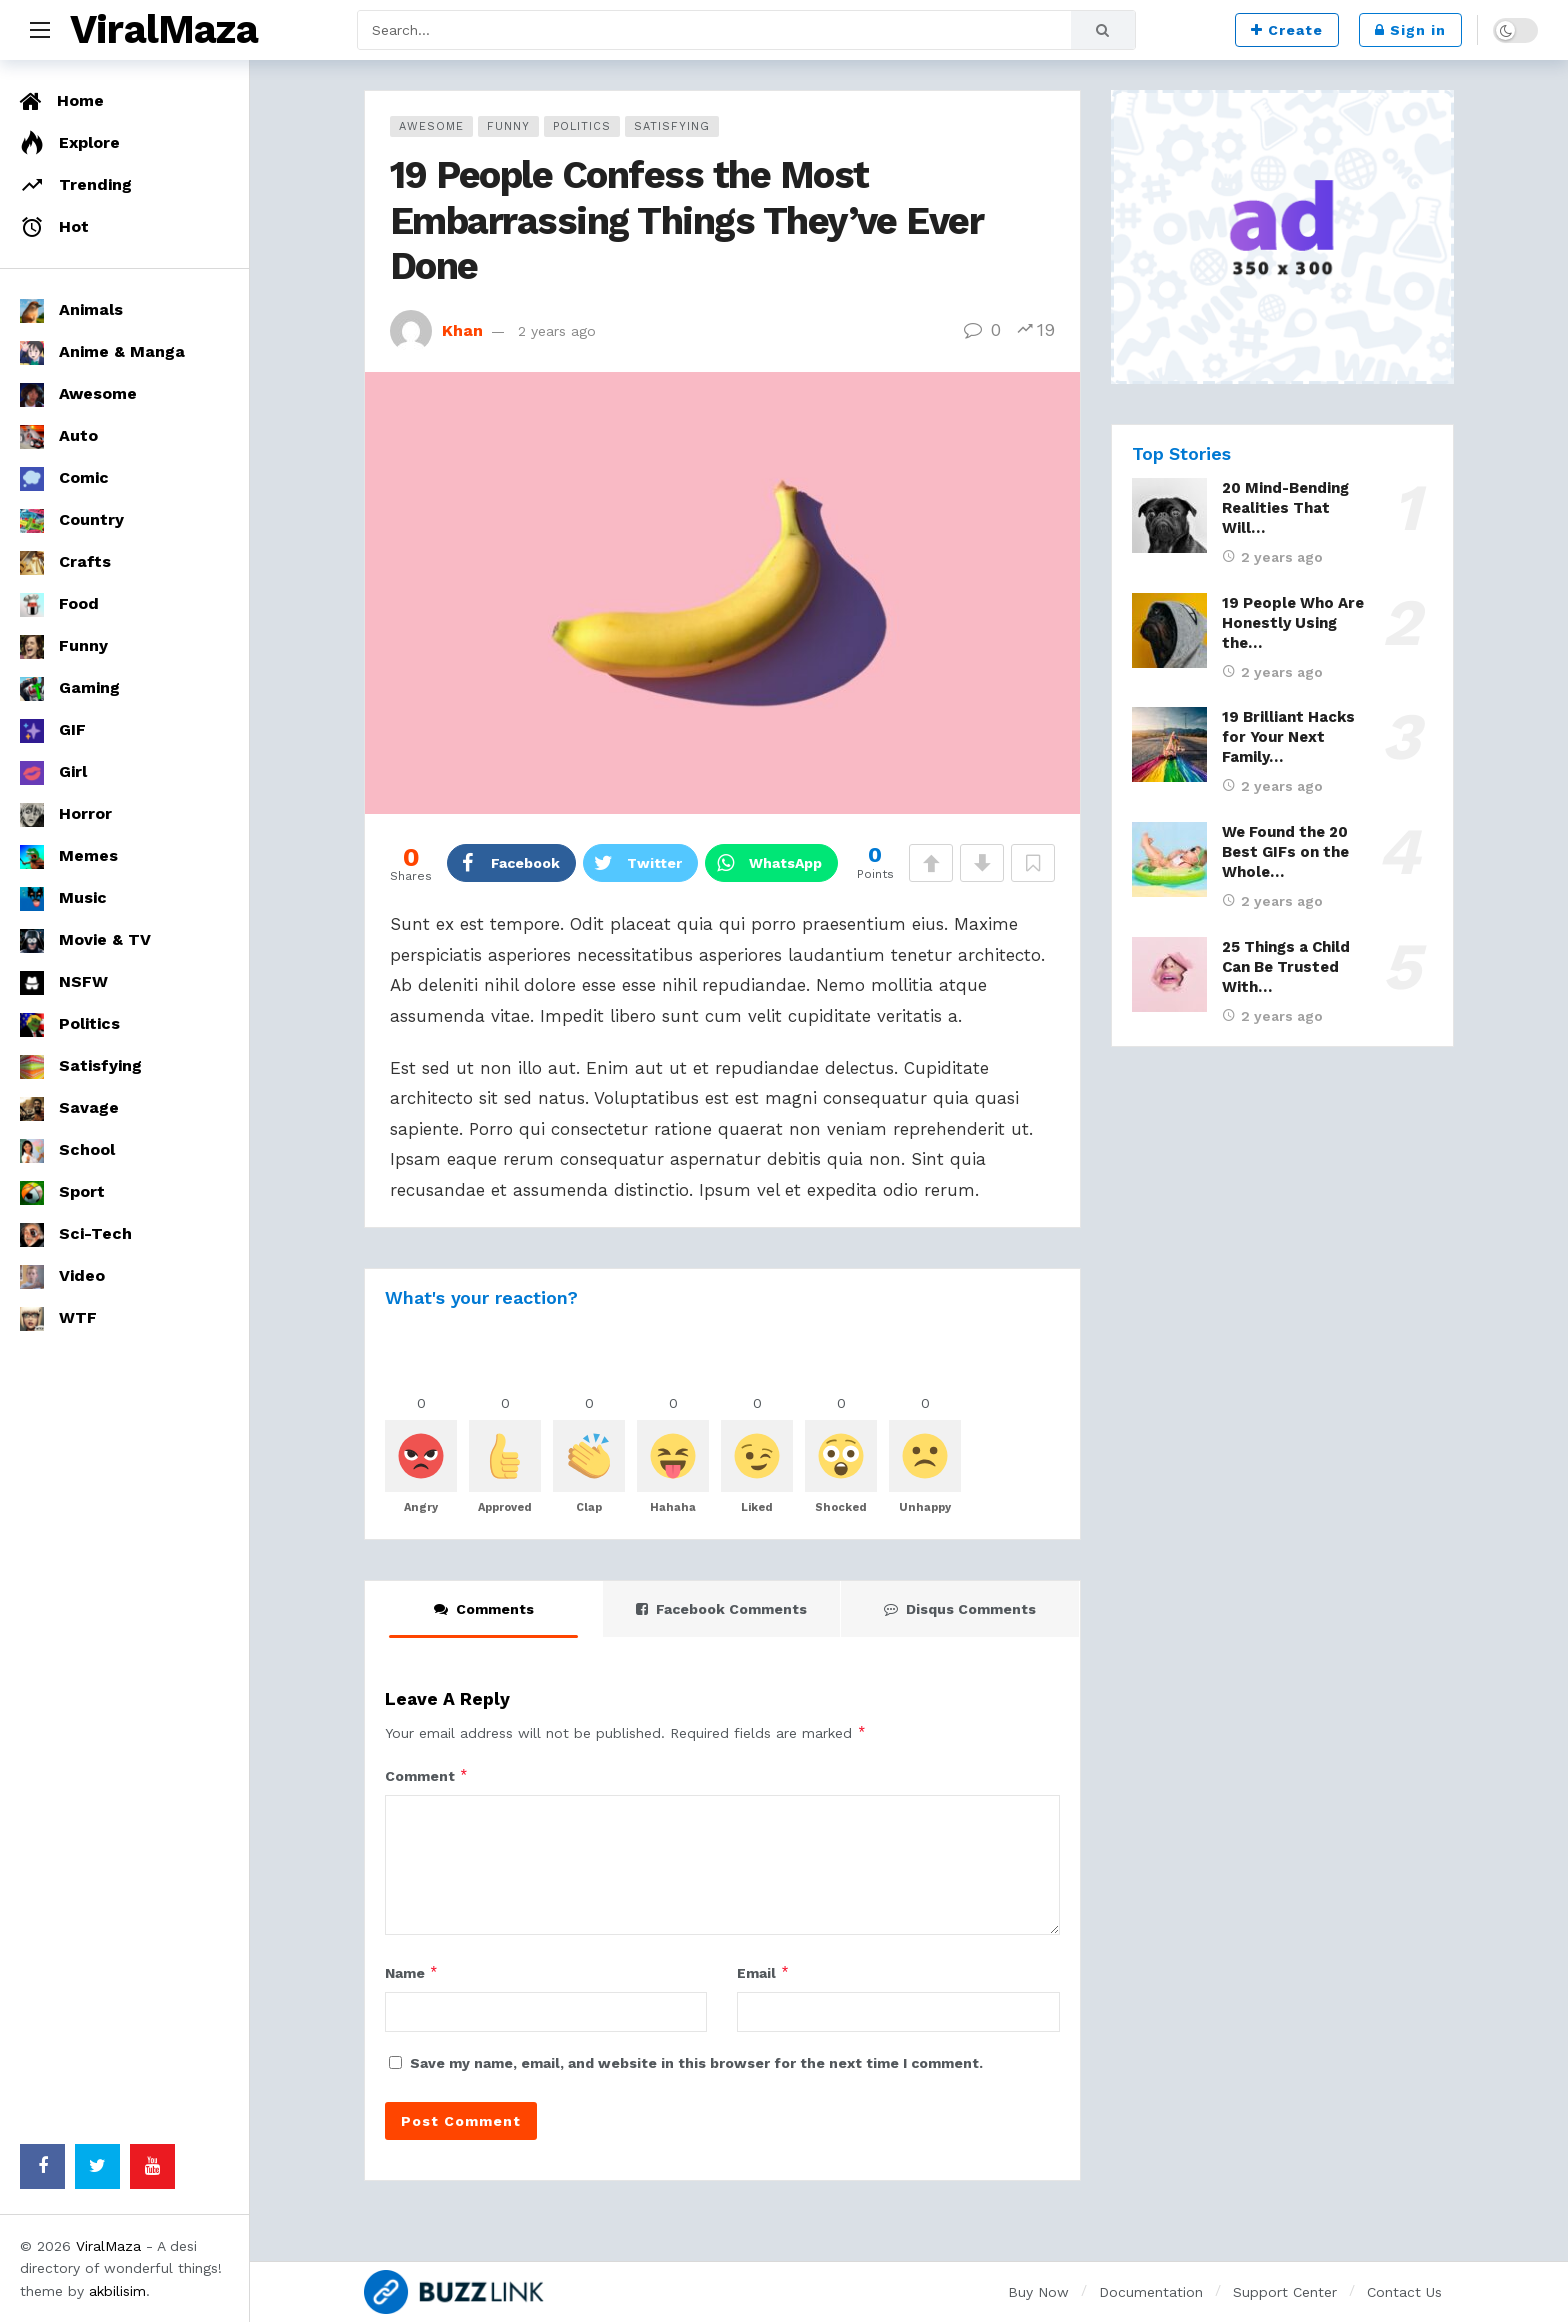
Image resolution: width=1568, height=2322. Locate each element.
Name (412, 1973)
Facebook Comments (721, 1609)
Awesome (431, 126)
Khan (462, 330)
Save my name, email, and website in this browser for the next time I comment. (696, 2063)
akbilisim (117, 2291)
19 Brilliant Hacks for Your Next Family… (1288, 737)
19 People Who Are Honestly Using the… (1293, 623)
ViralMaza (164, 30)
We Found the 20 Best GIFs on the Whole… (1285, 852)
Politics (582, 126)
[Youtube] (152, 2166)
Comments (484, 1609)
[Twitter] (97, 2166)
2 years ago (557, 331)
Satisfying (672, 126)
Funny (508, 126)
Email (763, 1973)
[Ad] (1282, 237)
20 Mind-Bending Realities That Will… (1285, 508)
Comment (427, 1776)
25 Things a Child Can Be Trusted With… (1286, 967)
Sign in (1410, 30)
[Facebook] (42, 2166)
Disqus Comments (960, 1609)
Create (1287, 30)
